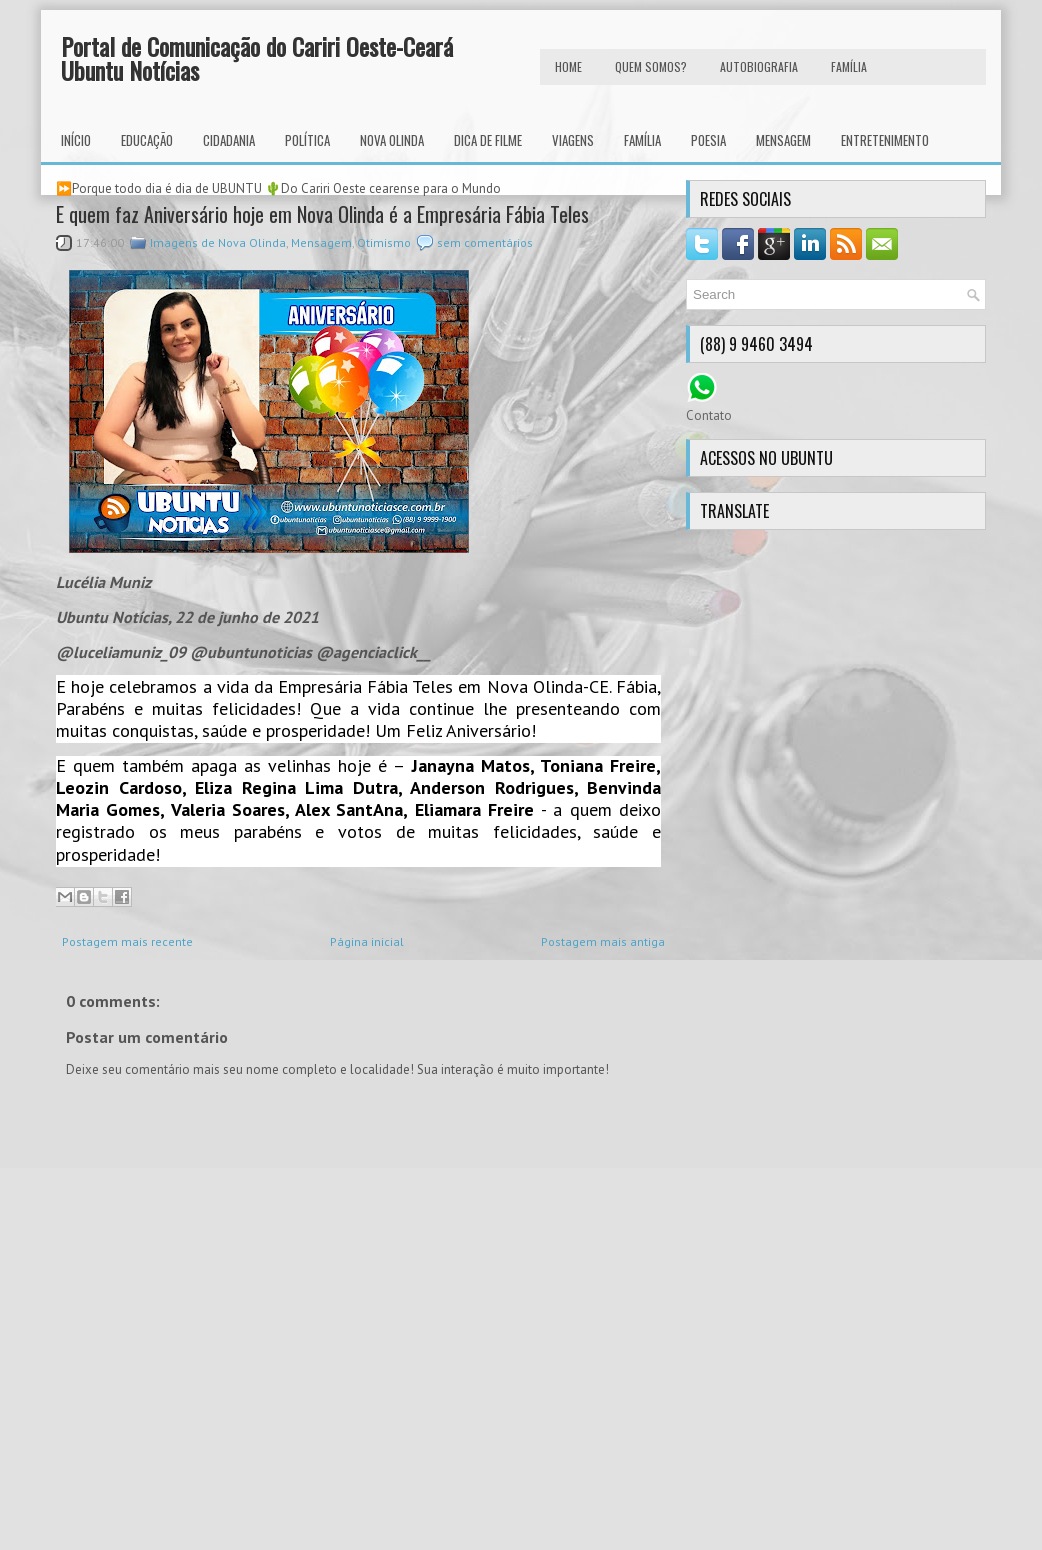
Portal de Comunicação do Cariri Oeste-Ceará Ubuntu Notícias (257, 58)
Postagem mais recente (127, 941)
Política (307, 140)
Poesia (708, 140)
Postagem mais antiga (603, 941)
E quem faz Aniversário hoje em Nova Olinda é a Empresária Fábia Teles (322, 214)
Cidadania (229, 140)
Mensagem (783, 140)
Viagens (573, 140)
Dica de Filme (488, 140)
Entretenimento (885, 140)
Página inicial (367, 941)
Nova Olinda (392, 140)
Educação (147, 140)
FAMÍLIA (849, 66)
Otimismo (384, 242)
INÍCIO (76, 140)
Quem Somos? (651, 66)
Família (642, 140)
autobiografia (759, 66)
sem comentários (485, 242)
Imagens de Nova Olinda (218, 242)
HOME (568, 66)
